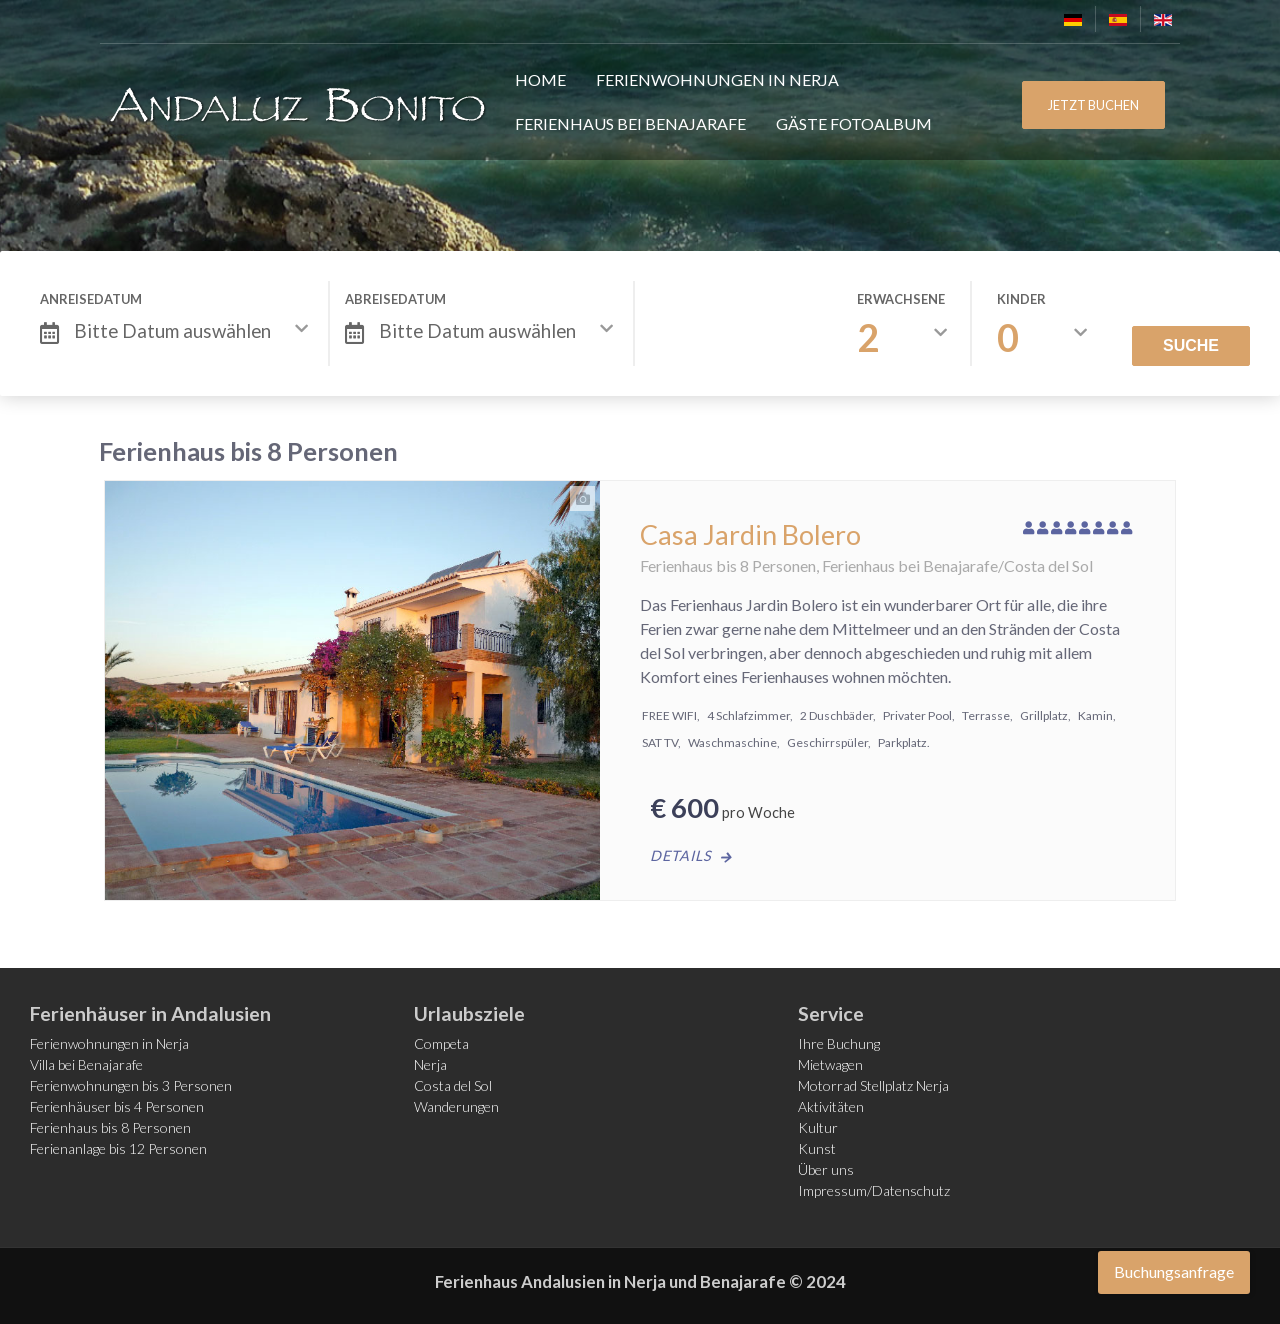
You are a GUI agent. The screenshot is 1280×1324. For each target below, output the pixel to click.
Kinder (1021, 299)
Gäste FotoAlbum (854, 123)
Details (681, 855)
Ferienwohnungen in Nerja (717, 79)
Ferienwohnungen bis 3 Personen (131, 1085)
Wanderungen (456, 1106)
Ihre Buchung (839, 1043)
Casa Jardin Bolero (750, 534)
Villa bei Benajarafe (86, 1064)
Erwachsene (901, 299)
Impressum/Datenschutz (874, 1190)
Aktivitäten (831, 1106)
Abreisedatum (395, 299)
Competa (441, 1043)
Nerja (430, 1064)
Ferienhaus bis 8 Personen (110, 1127)
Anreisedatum (91, 299)
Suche (1191, 345)
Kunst (817, 1148)
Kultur (818, 1127)
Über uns (826, 1169)
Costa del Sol (453, 1085)
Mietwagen (830, 1064)
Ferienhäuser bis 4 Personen (117, 1106)
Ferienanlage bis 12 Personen (118, 1148)
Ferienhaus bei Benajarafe (630, 123)
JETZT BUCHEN (1093, 105)
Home (540, 79)
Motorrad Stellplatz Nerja (873, 1085)
